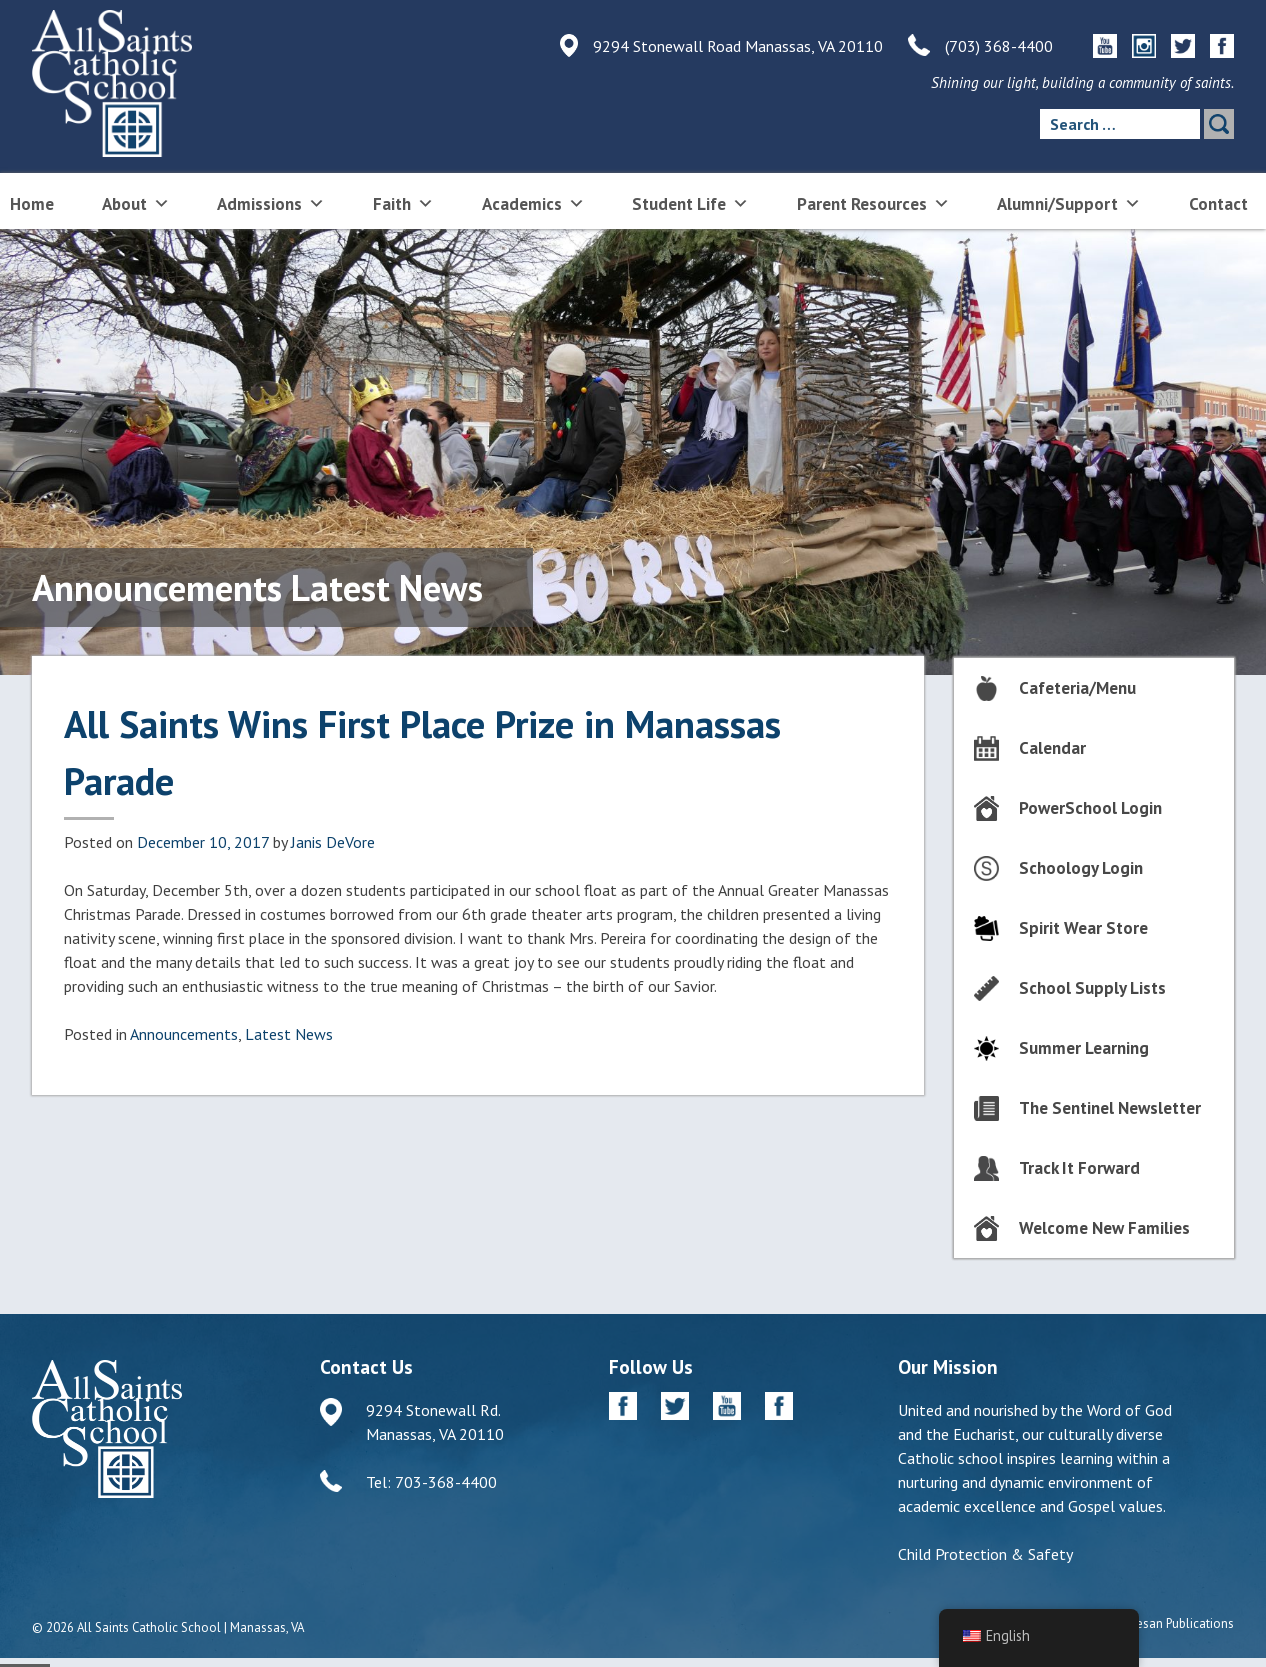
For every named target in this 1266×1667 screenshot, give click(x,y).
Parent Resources (873, 202)
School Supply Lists (1092, 988)
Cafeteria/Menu (1077, 688)
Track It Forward (1079, 1168)
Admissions (271, 202)
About (136, 202)
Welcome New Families (1104, 1228)
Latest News (289, 1034)
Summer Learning (1084, 1048)
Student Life (690, 202)
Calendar (1052, 748)
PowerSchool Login (1090, 808)
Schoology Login (1081, 868)
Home (32, 204)
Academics (533, 202)
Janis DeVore (333, 842)
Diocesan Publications (1172, 1623)
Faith (403, 202)
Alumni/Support (1069, 202)
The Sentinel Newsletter (1110, 1108)
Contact (1218, 204)
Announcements (184, 1034)
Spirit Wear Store (1083, 928)
